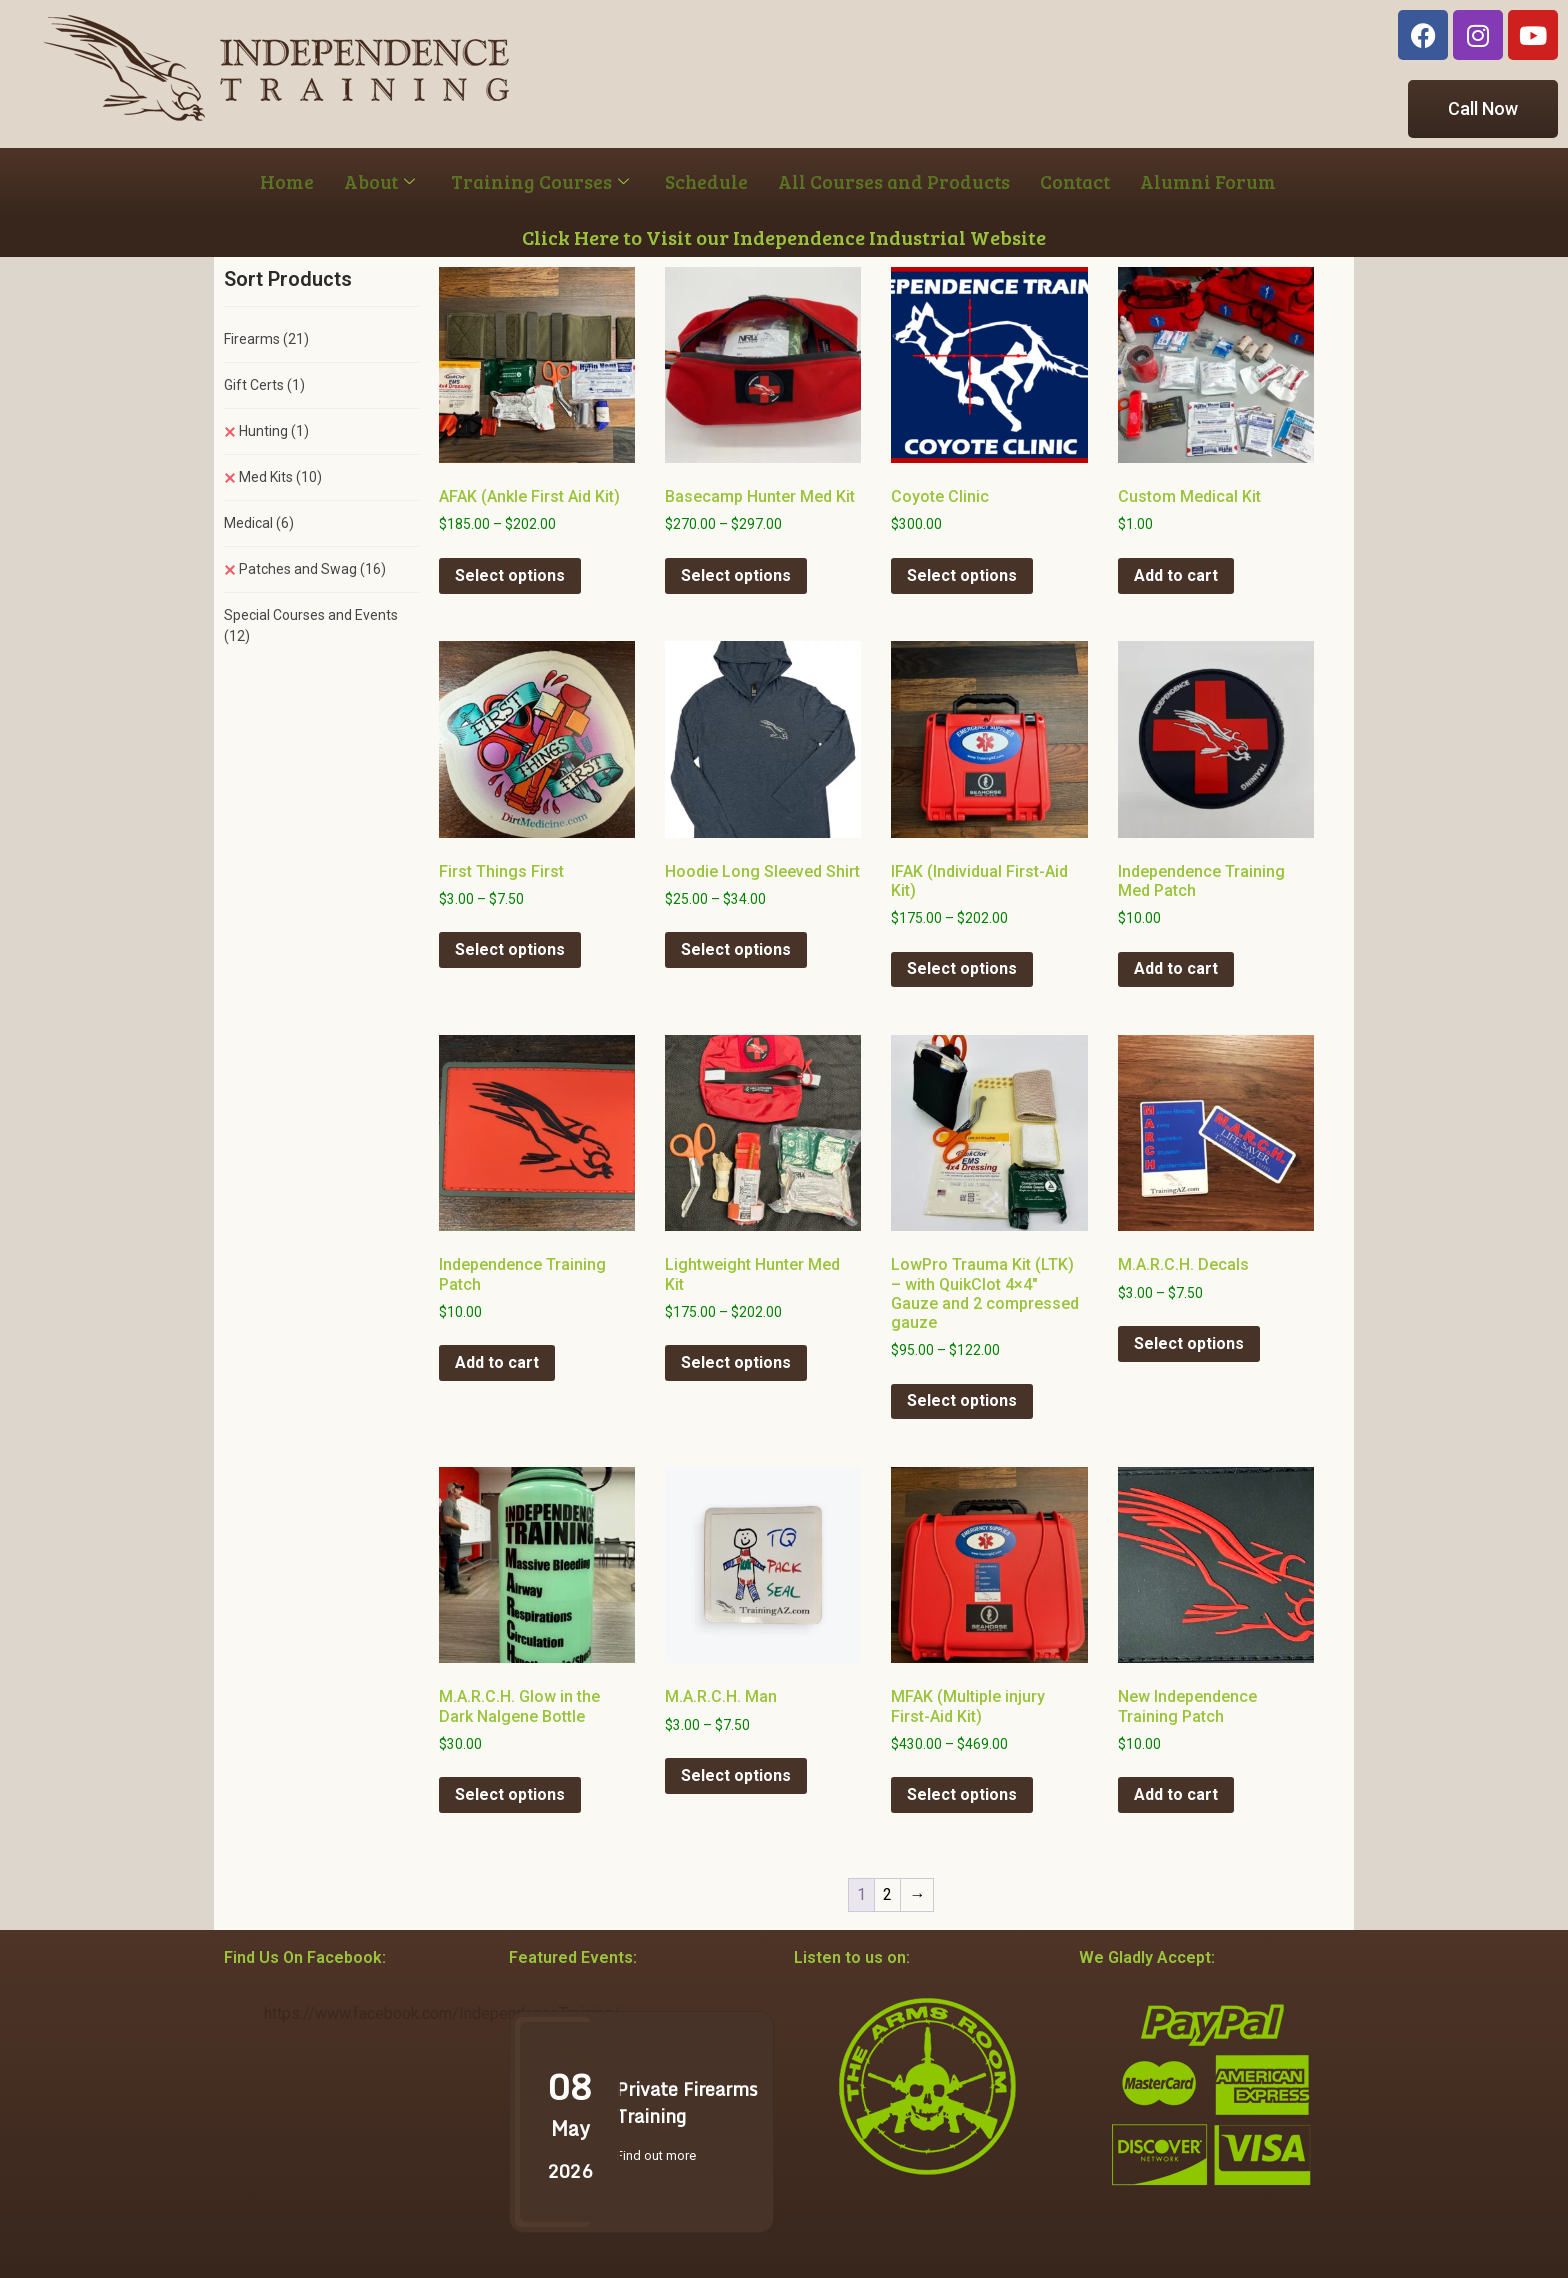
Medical (259, 523)
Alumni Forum (1208, 181)
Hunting (274, 431)
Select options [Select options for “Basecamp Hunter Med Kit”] (736, 575)
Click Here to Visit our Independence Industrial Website (784, 237)
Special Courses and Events (311, 625)
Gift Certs (264, 385)
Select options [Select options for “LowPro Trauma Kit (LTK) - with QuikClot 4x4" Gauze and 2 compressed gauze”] (962, 1400)
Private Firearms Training (687, 2102)
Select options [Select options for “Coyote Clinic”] (962, 575)
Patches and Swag (312, 569)
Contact (1075, 181)
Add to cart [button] (1176, 575)
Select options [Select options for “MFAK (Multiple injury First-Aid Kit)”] (962, 1794)
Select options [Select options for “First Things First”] (510, 949)
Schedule (706, 181)
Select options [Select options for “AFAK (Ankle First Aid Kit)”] (510, 575)
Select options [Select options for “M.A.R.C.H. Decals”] (1189, 1343)
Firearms (266, 339)
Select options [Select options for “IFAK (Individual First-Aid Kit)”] (962, 968)
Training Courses (540, 181)
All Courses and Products (894, 181)
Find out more (656, 2155)
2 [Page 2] (887, 1894)
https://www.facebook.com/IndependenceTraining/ (442, 2013)
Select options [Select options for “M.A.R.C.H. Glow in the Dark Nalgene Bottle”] (510, 1794)
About (379, 181)
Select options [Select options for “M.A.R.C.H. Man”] (736, 1775)
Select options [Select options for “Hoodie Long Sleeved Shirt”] (736, 949)
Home (287, 181)
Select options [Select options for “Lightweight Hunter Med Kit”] (736, 1362)
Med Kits (280, 477)
